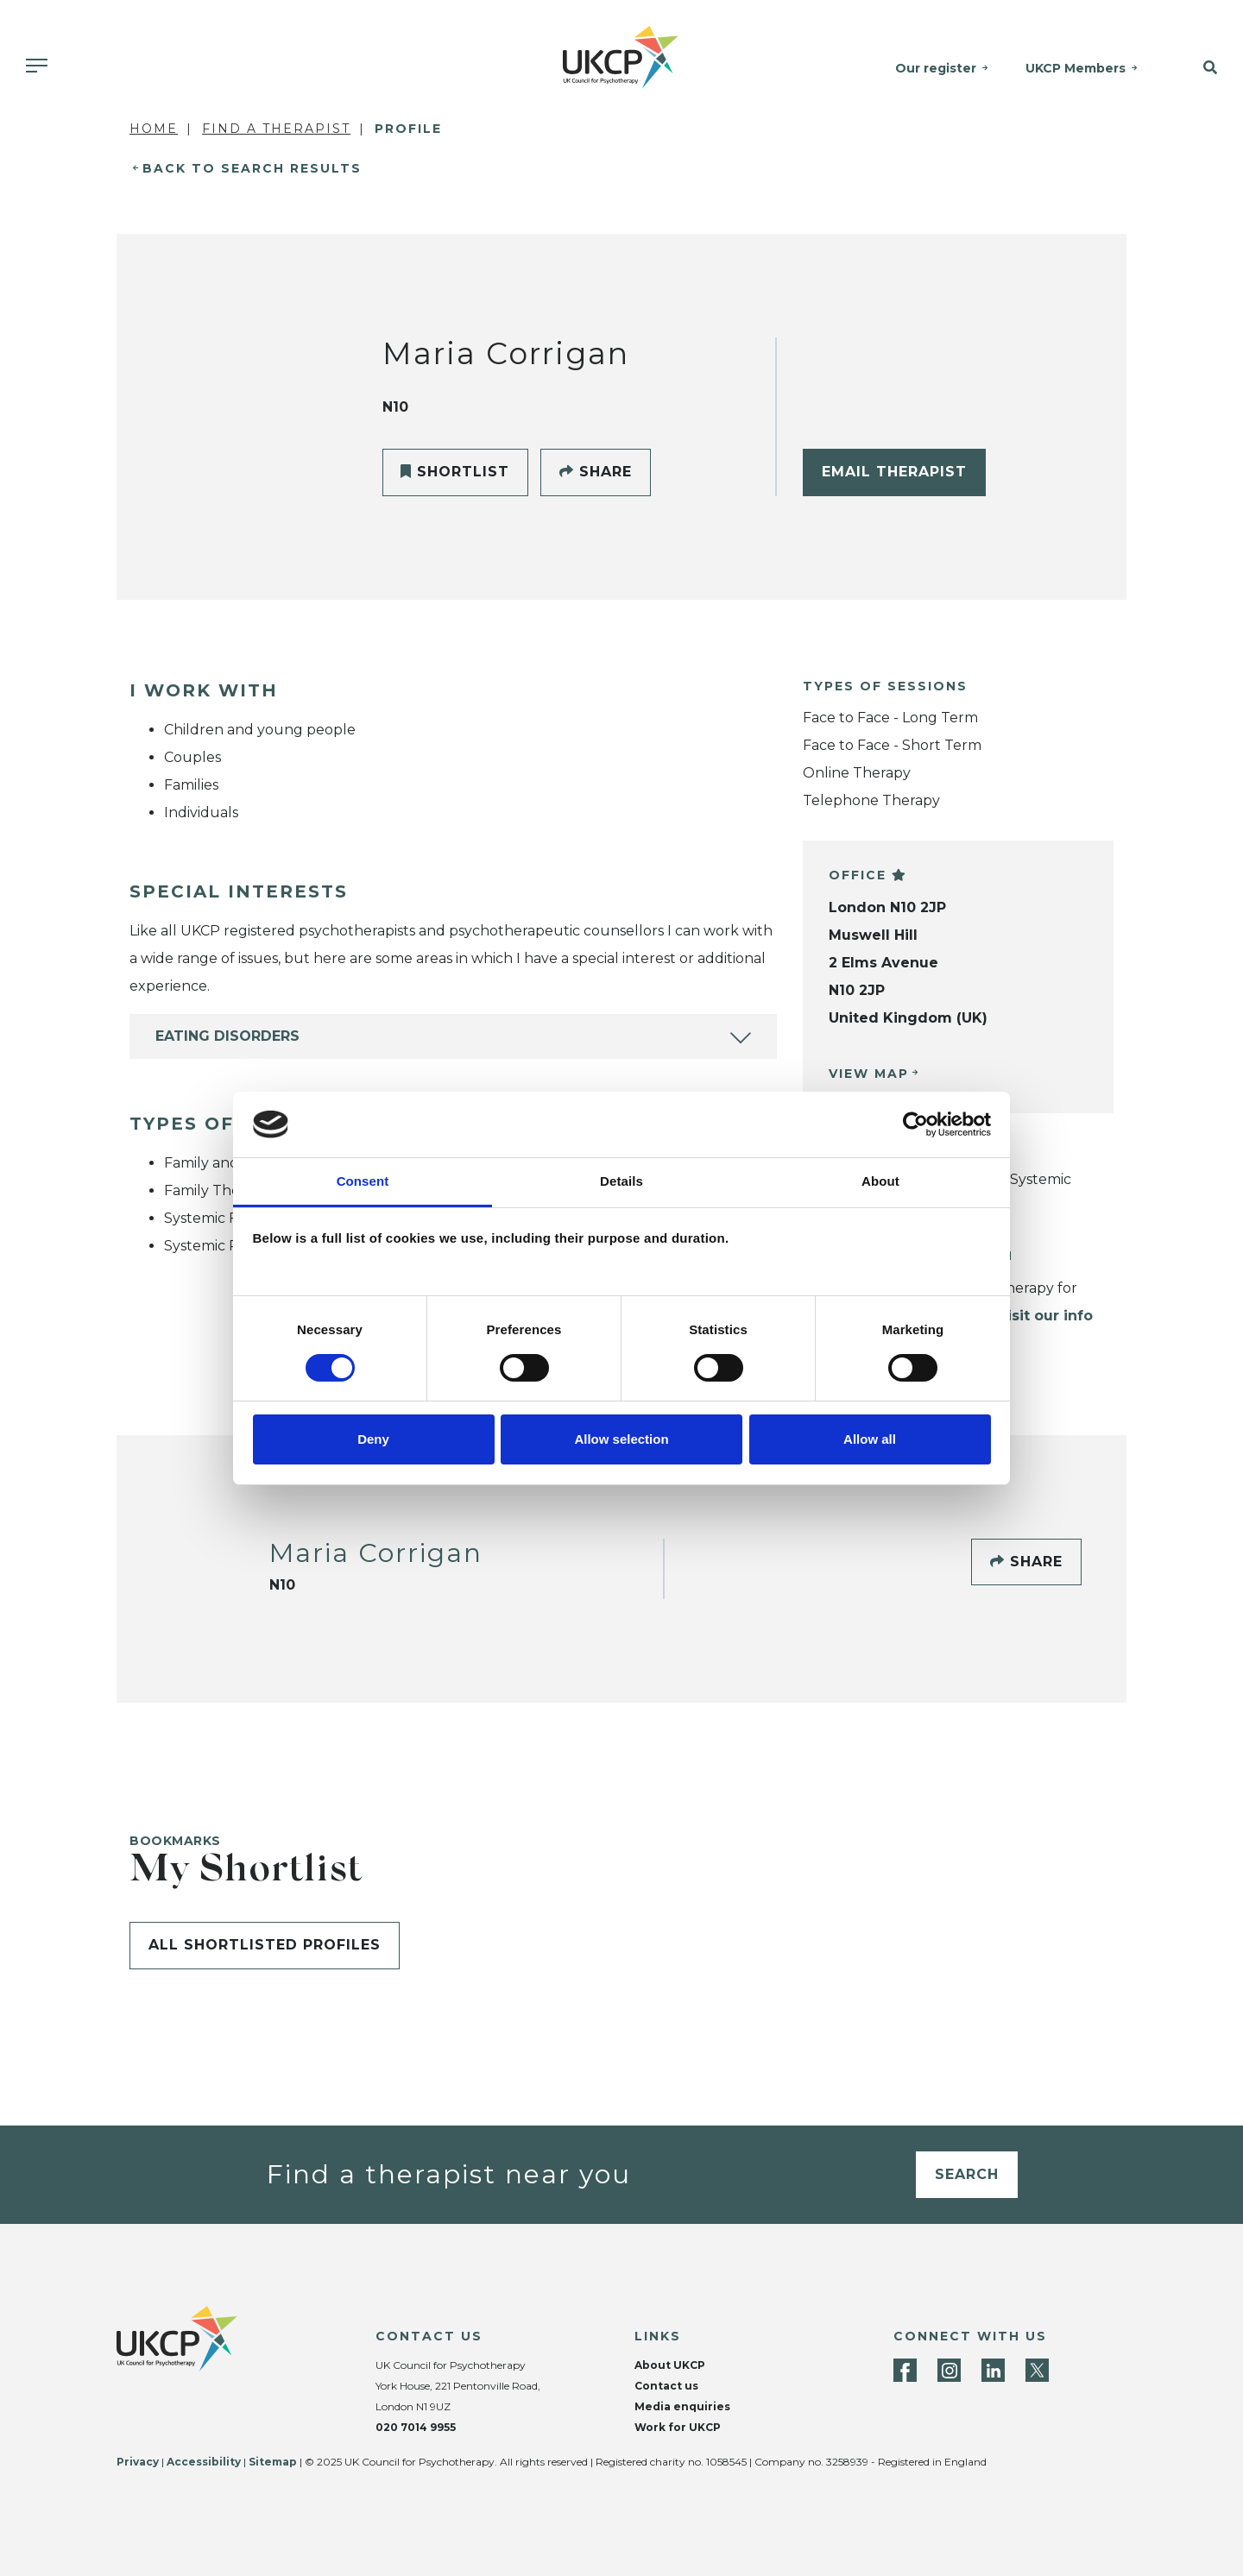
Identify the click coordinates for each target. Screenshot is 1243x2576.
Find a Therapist (276, 128)
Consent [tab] (363, 1181)
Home (153, 128)
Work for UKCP (677, 2427)
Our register (937, 68)
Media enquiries (682, 2406)
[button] (1199, 68)
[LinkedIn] (993, 2370)
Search (967, 2174)
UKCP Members (1077, 68)
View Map (869, 1073)
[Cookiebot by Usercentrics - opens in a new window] (915, 1124)
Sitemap (273, 2461)
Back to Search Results (252, 168)
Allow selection (621, 1439)
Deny (373, 1439)
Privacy (138, 2461)
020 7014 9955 (415, 2427)
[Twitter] (1037, 2370)
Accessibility (204, 2461)
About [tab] (880, 1181)
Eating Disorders (227, 1036)
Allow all (869, 1439)
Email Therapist (894, 471)
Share (595, 471)
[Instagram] (949, 2370)
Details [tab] (621, 1181)
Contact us (666, 2385)
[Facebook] (905, 2370)
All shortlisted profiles (264, 1945)
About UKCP (669, 2365)
